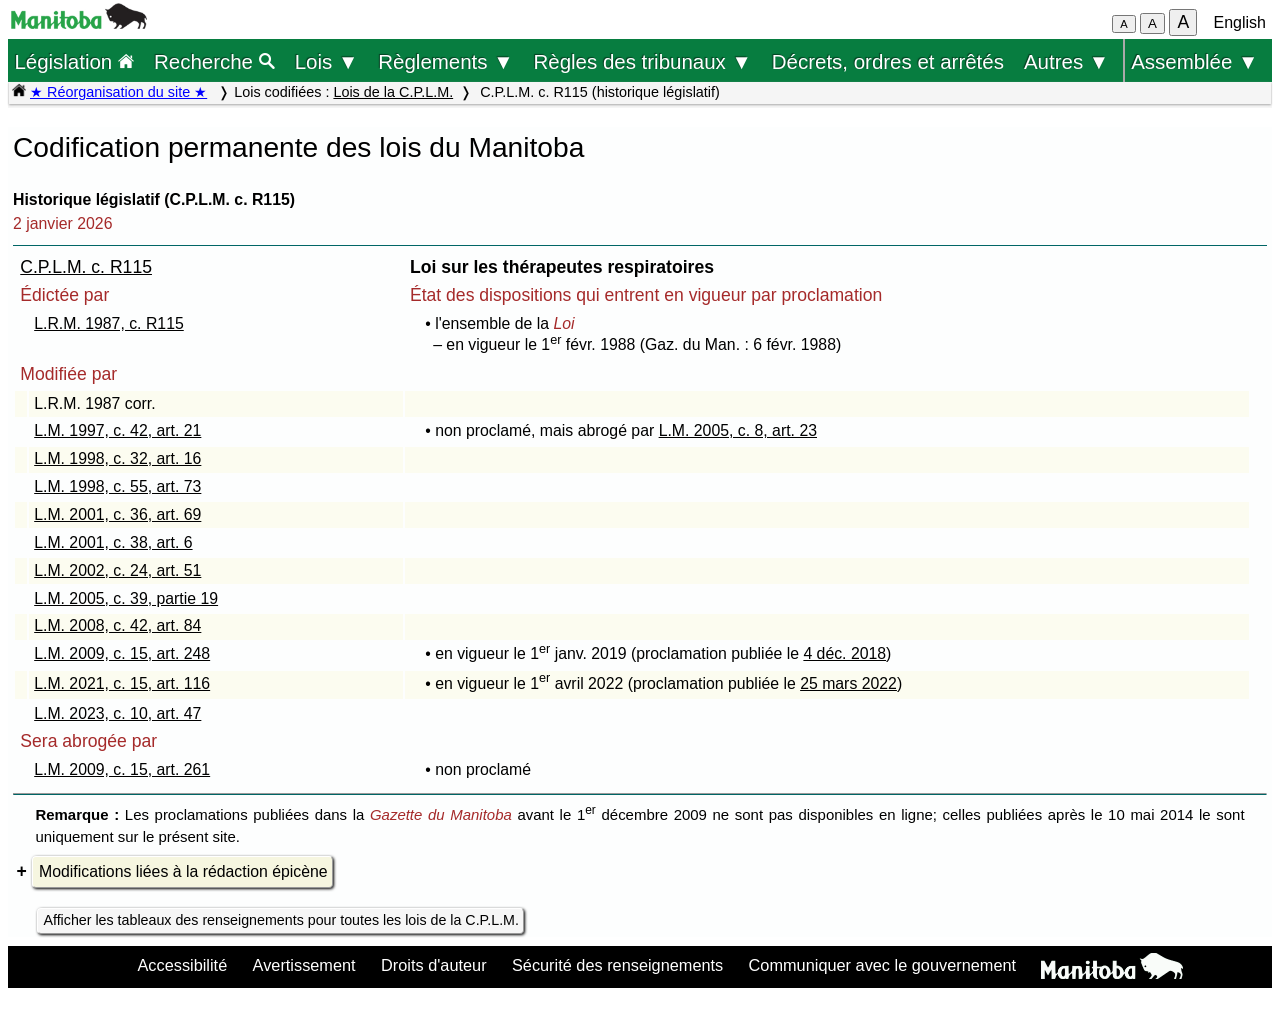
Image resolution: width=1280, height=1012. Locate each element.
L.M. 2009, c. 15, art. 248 (122, 653)
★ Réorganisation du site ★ (118, 92)
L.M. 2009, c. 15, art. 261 (122, 769)
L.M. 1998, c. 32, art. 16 (117, 458)
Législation (74, 61)
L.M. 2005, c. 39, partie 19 (126, 598)
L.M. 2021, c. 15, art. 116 (122, 683)
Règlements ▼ (445, 61)
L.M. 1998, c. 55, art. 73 (117, 486)
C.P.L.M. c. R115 (86, 267)
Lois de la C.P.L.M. (393, 92)
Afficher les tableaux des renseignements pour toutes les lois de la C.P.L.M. (281, 920)
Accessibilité (182, 965)
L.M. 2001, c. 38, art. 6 (113, 542)
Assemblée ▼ (1194, 61)
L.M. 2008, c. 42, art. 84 (117, 625)
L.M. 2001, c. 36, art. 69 (117, 514)
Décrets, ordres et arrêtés (888, 61)
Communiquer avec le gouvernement (882, 965)
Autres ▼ (1066, 61)
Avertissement (304, 965)
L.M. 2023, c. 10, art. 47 (117, 713)
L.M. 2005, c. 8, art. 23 (738, 430)
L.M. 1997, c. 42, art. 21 (117, 430)
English (1240, 22)
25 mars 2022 (848, 683)
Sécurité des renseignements (617, 965)
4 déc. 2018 (844, 653)
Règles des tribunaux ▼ (643, 61)
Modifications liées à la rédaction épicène (183, 871)
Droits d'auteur (434, 965)
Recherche (214, 61)
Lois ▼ (327, 61)
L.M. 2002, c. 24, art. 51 (117, 570)
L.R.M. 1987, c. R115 (109, 323)
